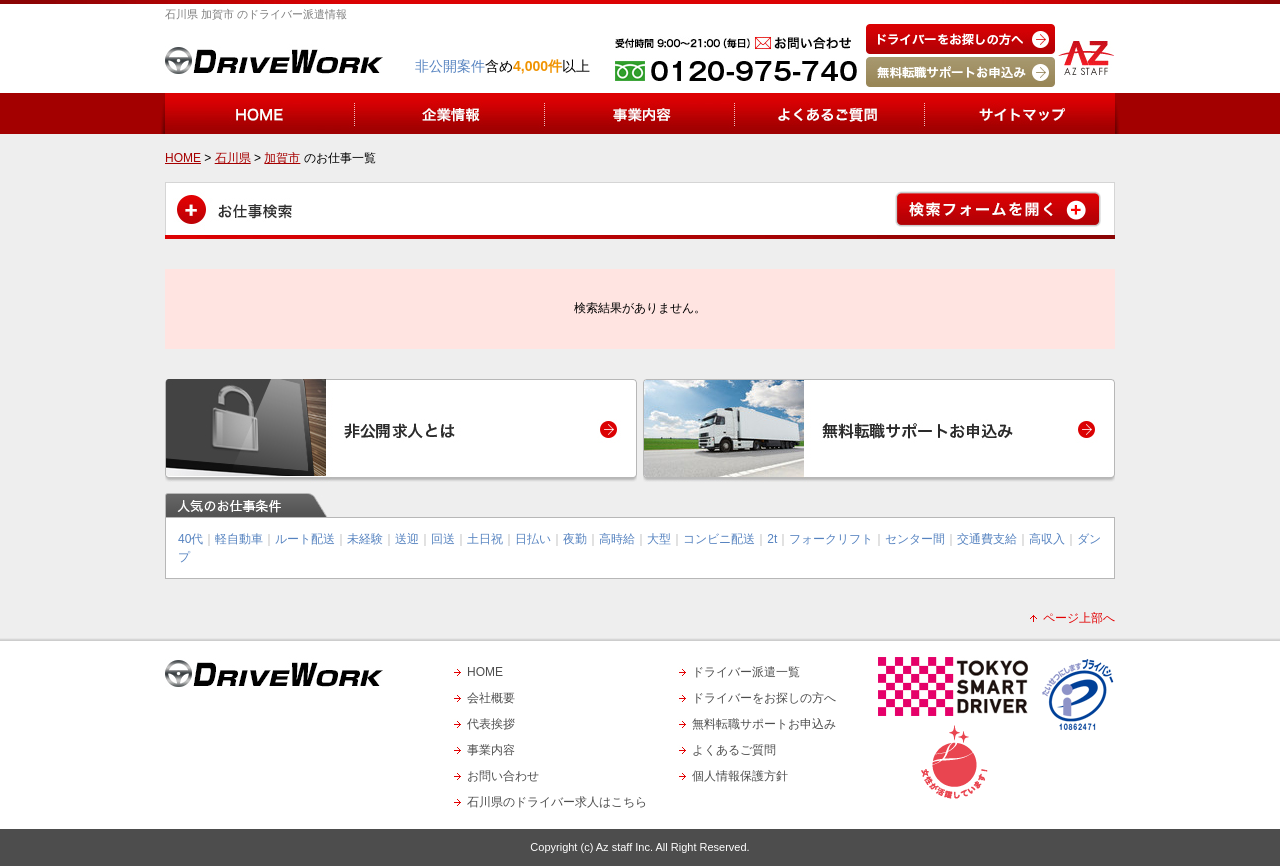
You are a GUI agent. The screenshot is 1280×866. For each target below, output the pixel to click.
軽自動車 (239, 539)
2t (772, 539)
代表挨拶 (491, 724)
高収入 (1047, 539)
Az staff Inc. (624, 847)
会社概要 (491, 698)
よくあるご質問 (734, 750)
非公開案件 (450, 66)
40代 (190, 539)
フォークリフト (831, 539)
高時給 (617, 539)
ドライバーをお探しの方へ (764, 698)
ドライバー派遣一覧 (746, 672)
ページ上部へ (1079, 618)
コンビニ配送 (719, 539)
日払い (533, 539)
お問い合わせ (503, 776)
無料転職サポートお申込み (764, 724)
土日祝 (485, 539)
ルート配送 (305, 539)
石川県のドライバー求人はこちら (557, 802)
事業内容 (491, 750)
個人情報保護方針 (740, 776)
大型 (659, 539)
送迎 (407, 539)
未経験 (365, 539)
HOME (485, 672)
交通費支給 (987, 539)
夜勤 (575, 539)
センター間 (915, 539)
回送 (443, 539)
